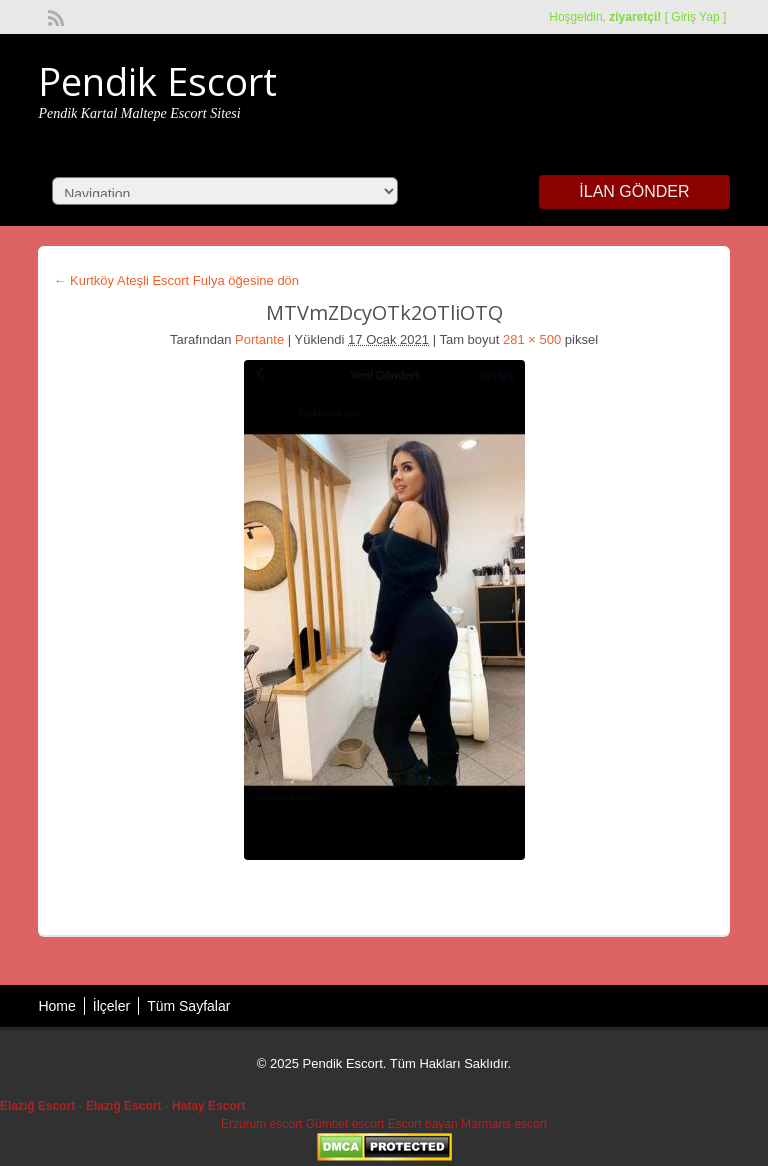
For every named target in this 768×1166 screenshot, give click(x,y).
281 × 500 (532, 339)
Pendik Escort (157, 81)
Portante (259, 339)
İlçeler (111, 1006)
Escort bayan (423, 1124)
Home (56, 1006)
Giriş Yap (695, 17)
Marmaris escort (504, 1124)
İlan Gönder (634, 191)
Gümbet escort (345, 1124)
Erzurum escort (261, 1124)
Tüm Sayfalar (188, 1006)
